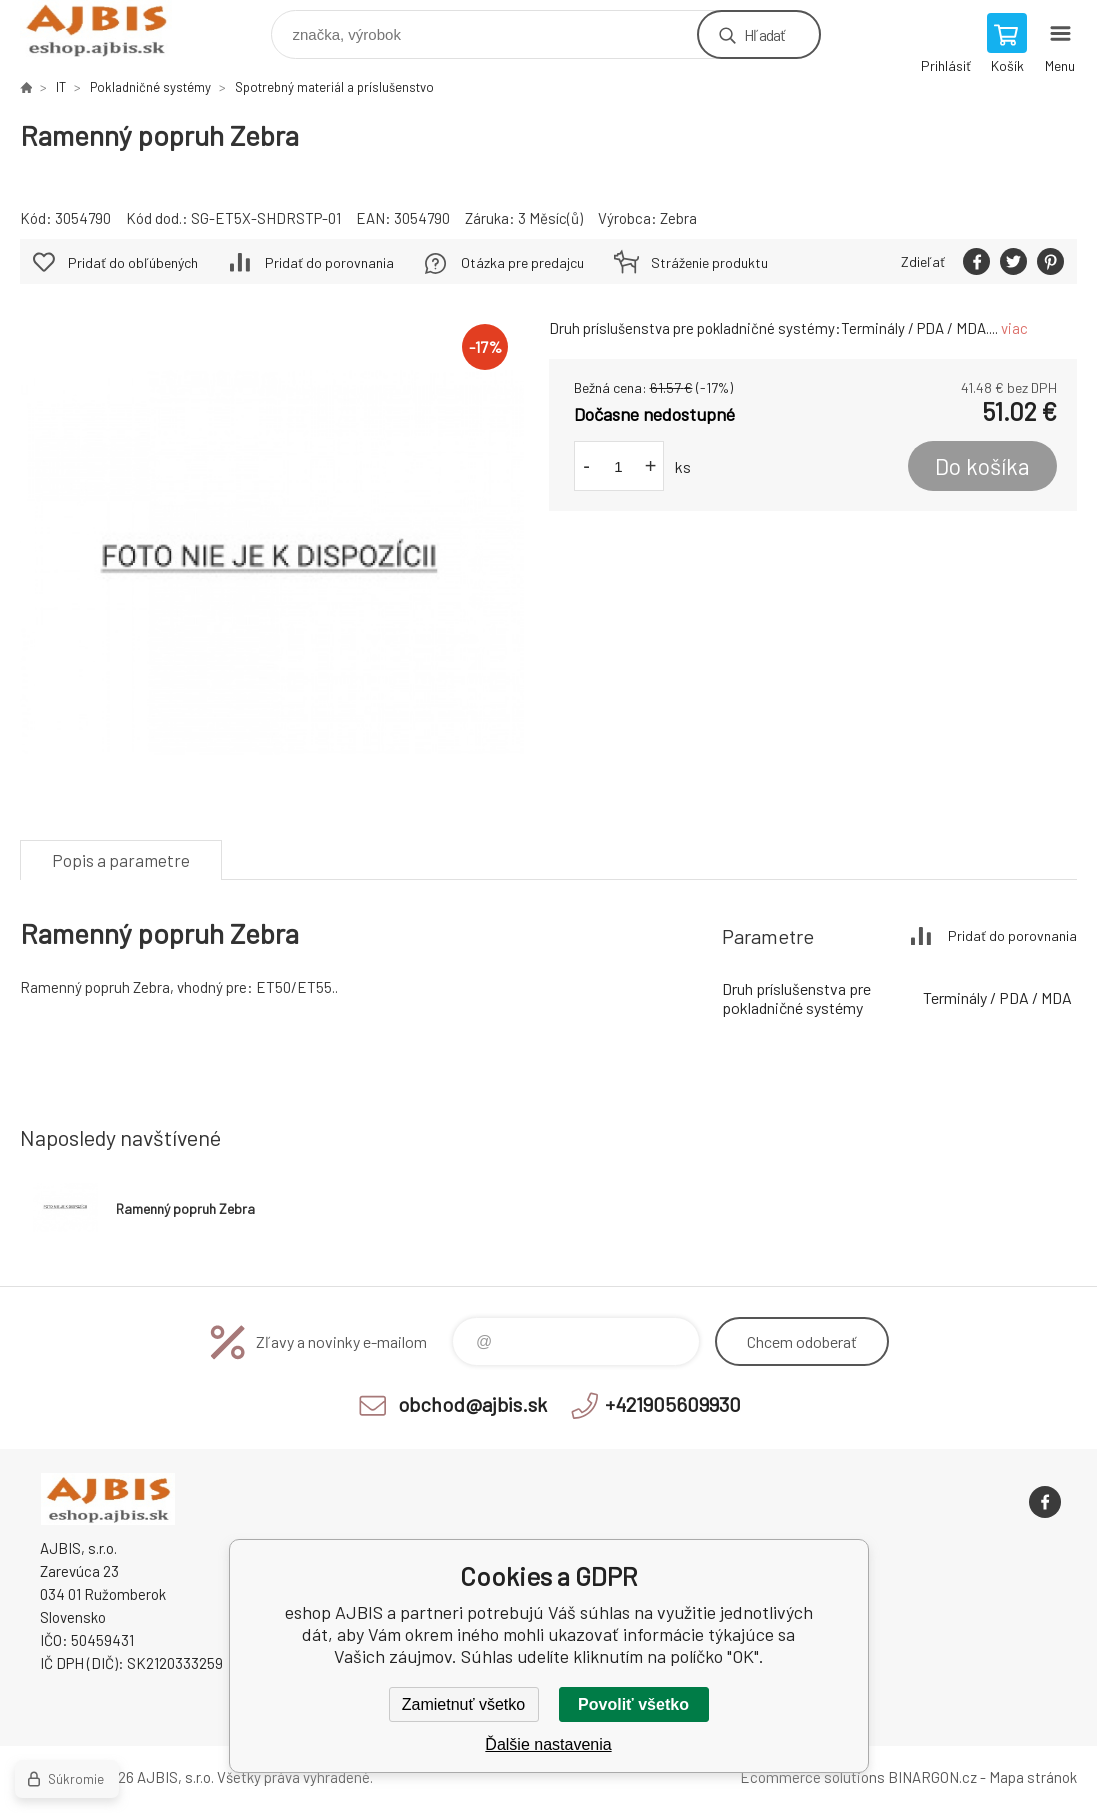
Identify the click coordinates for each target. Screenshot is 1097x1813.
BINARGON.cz (932, 1777)
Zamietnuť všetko (463, 1704)
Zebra (678, 218)
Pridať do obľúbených (133, 262)
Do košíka (982, 466)
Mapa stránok (1033, 1777)
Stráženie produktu (709, 262)
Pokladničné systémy (150, 87)
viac (1014, 328)
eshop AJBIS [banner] (108, 29)
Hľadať (764, 34)
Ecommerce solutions (812, 1777)
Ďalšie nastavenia (548, 1744)
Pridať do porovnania (329, 262)
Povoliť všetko (633, 1704)
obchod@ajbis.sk (472, 1404)
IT (61, 87)
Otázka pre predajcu (522, 262)
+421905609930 (673, 1404)
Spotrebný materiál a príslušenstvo (334, 87)
